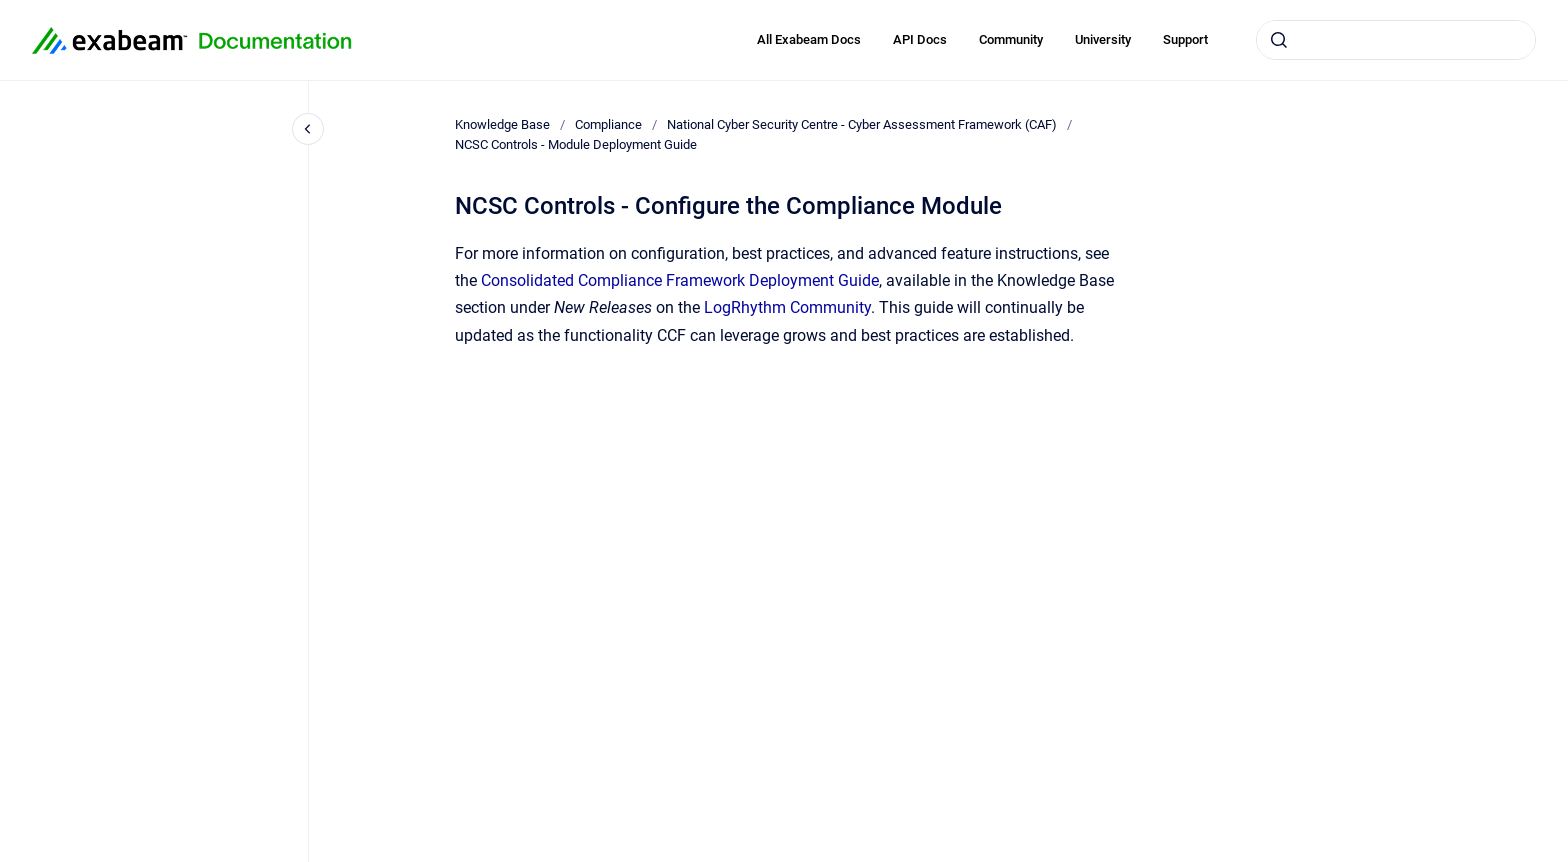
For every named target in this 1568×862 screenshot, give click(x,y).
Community (1011, 39)
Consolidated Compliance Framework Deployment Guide (680, 280)
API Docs (920, 39)
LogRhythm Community (787, 307)
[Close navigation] (308, 129)
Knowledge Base (502, 124)
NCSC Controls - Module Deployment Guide (576, 144)
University (1103, 39)
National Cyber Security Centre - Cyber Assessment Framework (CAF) (862, 124)
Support (1185, 39)
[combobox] (1396, 40)
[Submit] (1279, 40)
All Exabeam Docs (809, 39)
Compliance (608, 124)
